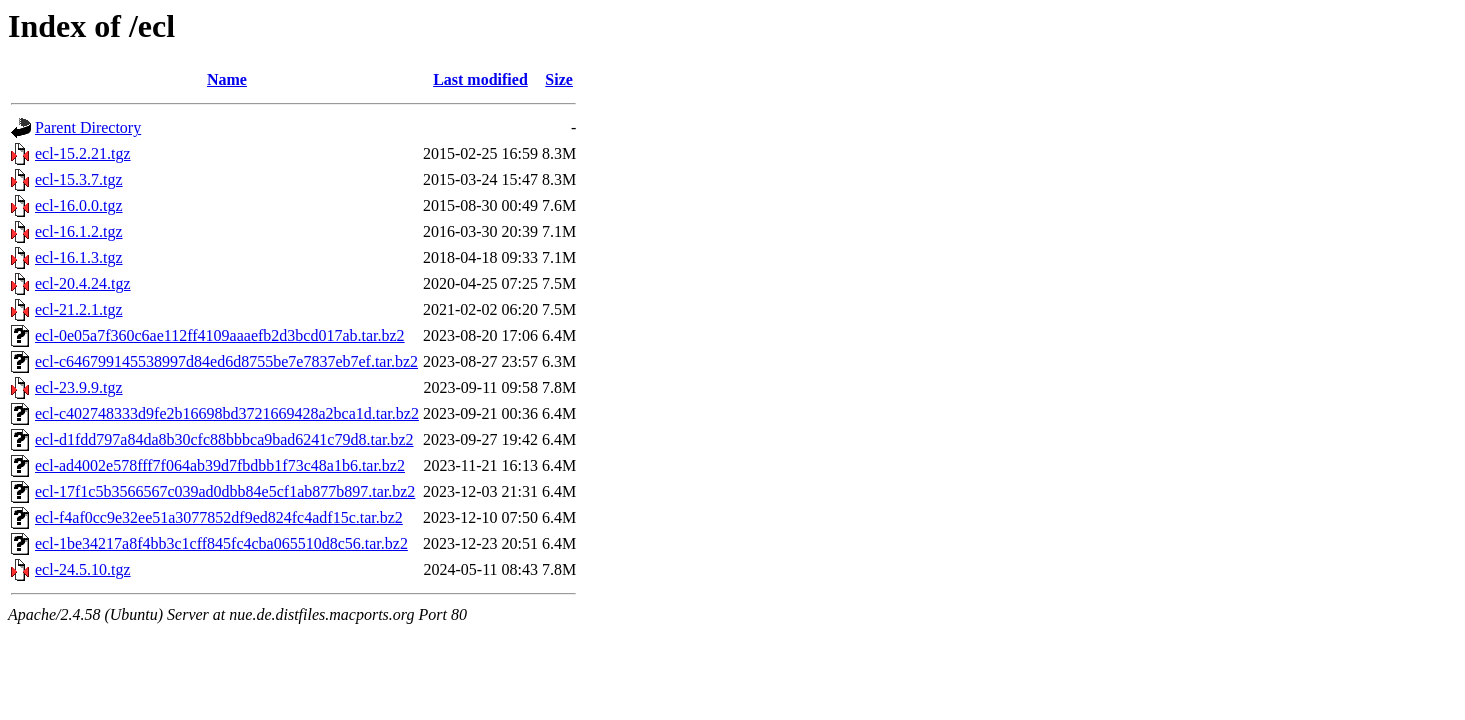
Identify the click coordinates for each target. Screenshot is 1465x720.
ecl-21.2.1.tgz (79, 309)
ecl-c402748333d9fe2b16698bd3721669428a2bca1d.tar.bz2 (227, 413)
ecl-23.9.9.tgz (79, 387)
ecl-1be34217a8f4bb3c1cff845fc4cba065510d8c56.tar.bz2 (221, 543)
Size (559, 79)
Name (227, 79)
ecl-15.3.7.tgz (79, 179)
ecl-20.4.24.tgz (83, 283)
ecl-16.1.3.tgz (79, 257)
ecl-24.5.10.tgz (83, 569)
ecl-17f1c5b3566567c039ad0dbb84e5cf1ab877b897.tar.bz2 (225, 491)
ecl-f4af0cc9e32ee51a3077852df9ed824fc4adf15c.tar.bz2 (219, 517)
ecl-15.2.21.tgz (83, 153)
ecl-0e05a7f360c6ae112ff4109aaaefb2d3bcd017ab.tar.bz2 (220, 335)
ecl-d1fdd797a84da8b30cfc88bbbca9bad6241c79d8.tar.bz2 (224, 439)
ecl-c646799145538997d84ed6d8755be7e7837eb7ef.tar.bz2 (226, 361)
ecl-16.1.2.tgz (79, 231)
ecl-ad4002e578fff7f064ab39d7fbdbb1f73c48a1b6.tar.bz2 (220, 465)
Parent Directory (88, 127)
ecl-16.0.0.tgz (79, 205)
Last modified (480, 79)
